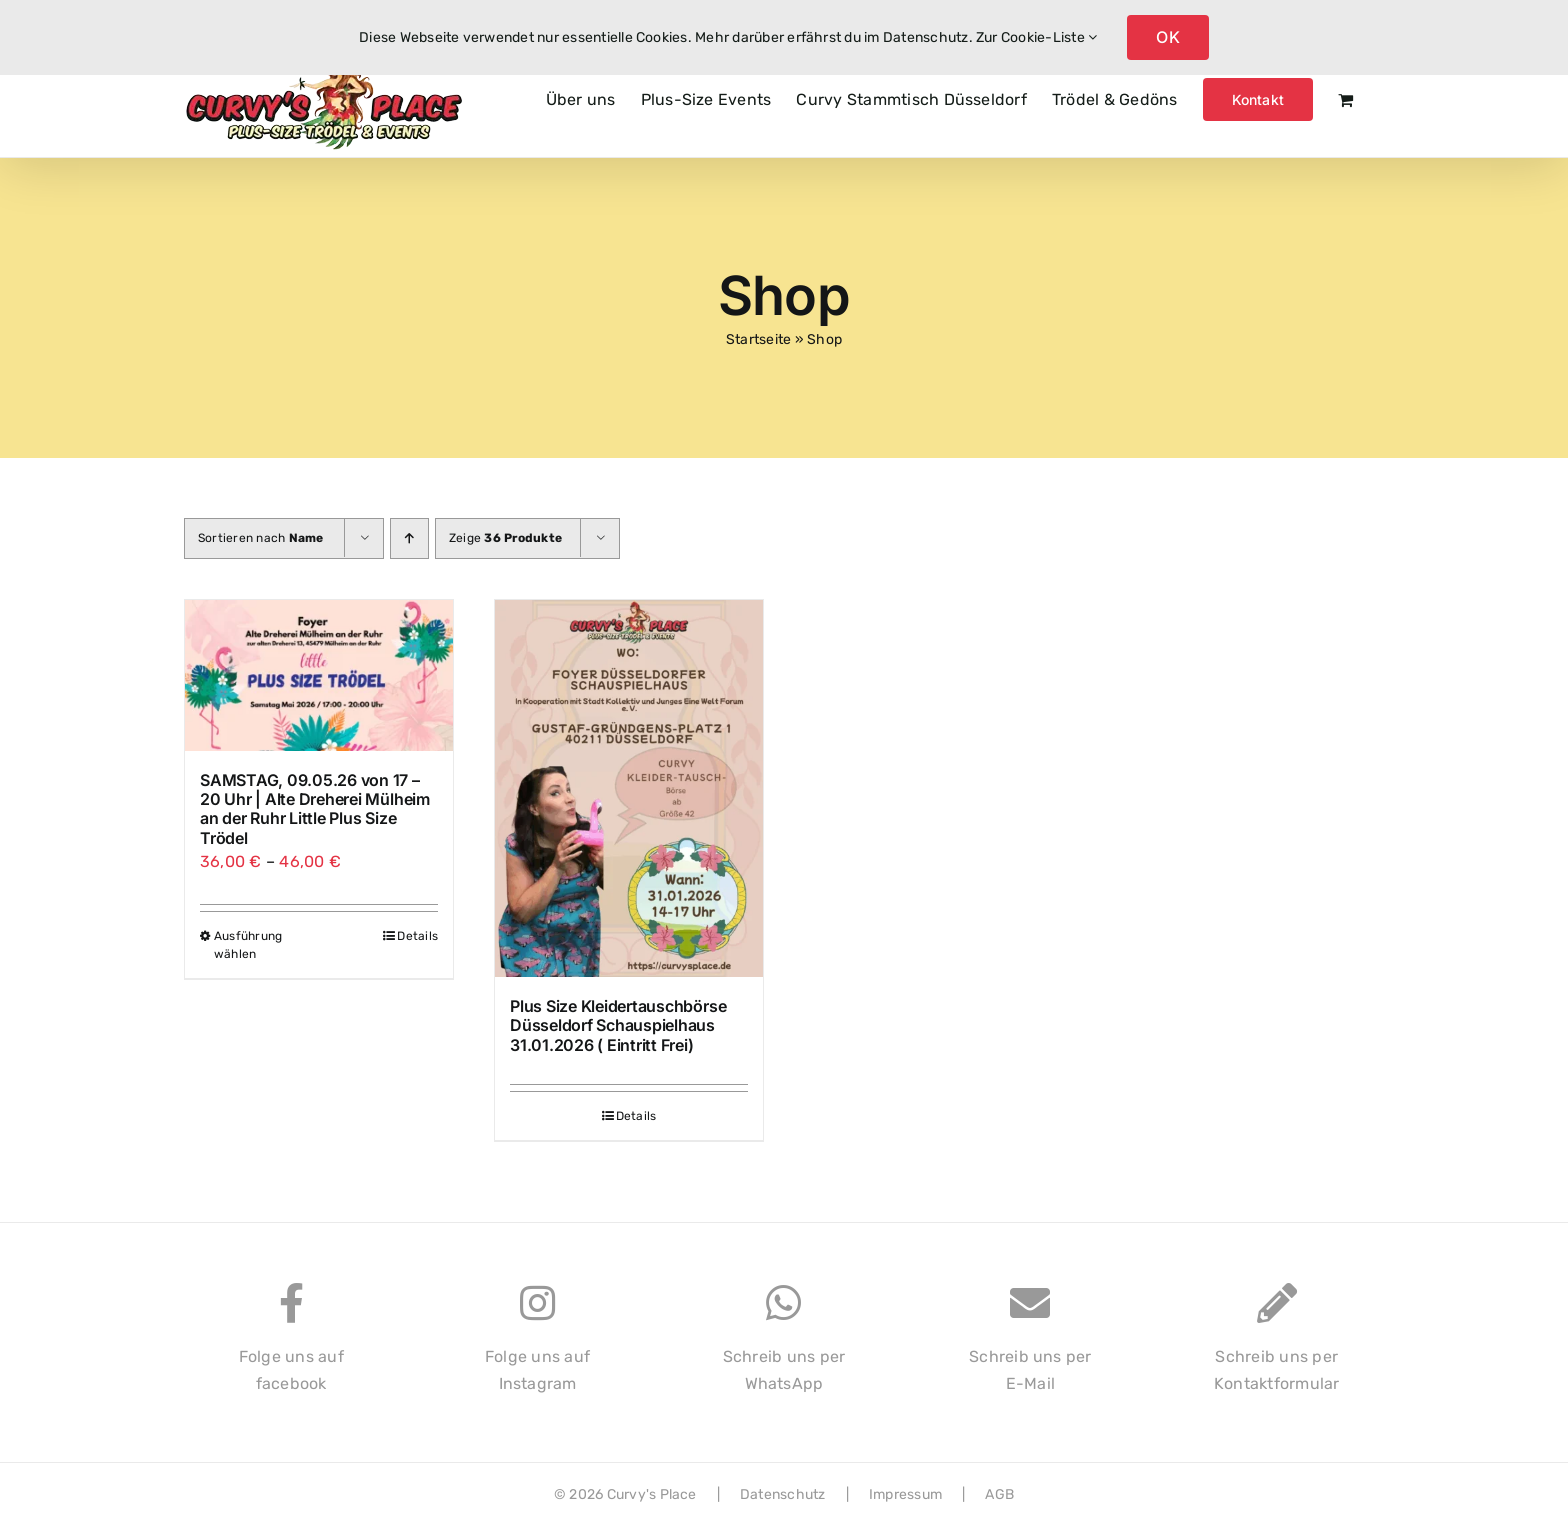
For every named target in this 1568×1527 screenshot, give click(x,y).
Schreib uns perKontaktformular (1277, 1348)
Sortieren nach (261, 538)
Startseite (758, 339)
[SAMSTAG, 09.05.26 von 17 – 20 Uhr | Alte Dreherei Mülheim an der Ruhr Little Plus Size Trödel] (319, 675)
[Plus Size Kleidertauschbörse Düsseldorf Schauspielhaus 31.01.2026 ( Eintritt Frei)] (629, 788)
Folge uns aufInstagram (537, 1348)
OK (1167, 37)
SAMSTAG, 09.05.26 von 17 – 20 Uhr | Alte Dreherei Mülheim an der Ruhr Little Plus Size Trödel (315, 809)
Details (417, 936)
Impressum (905, 1494)
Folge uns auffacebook (291, 1348)
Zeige (505, 538)
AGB (999, 1494)
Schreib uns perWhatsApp (784, 1348)
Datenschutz (783, 1494)
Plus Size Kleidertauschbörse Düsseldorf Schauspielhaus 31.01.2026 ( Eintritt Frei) (618, 1025)
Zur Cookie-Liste (1036, 37)
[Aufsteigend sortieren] (409, 538)
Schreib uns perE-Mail (1030, 1348)
